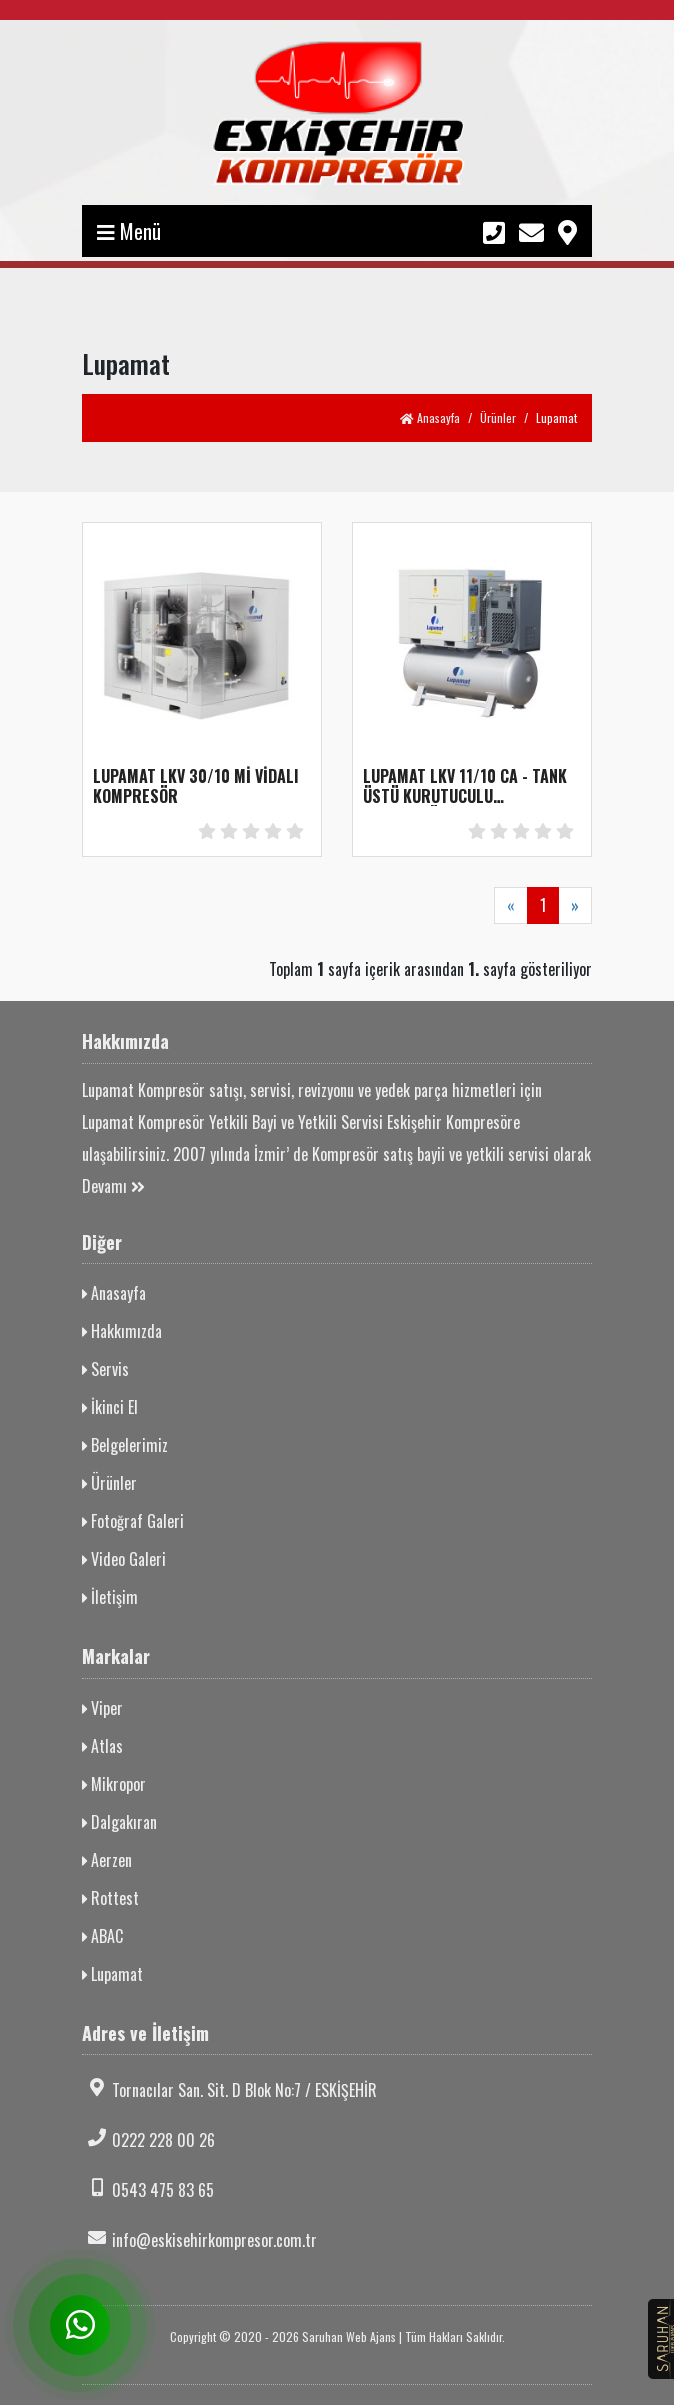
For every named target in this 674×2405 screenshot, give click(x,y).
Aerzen (107, 1860)
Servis (105, 1369)
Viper (102, 1708)
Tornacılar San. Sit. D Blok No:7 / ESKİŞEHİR (229, 2090)
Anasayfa (430, 417)
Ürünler (498, 417)
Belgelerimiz (125, 1445)
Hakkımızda (122, 1331)
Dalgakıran (119, 1822)
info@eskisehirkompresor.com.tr (199, 2240)
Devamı (113, 1186)
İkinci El (110, 1407)
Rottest (110, 1898)
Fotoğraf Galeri (133, 1521)
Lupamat (112, 1974)
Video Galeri (124, 1559)
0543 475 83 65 (148, 2190)
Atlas (102, 1746)
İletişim (110, 1597)
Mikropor (114, 1784)
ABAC (102, 1936)
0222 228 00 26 (148, 2140)
